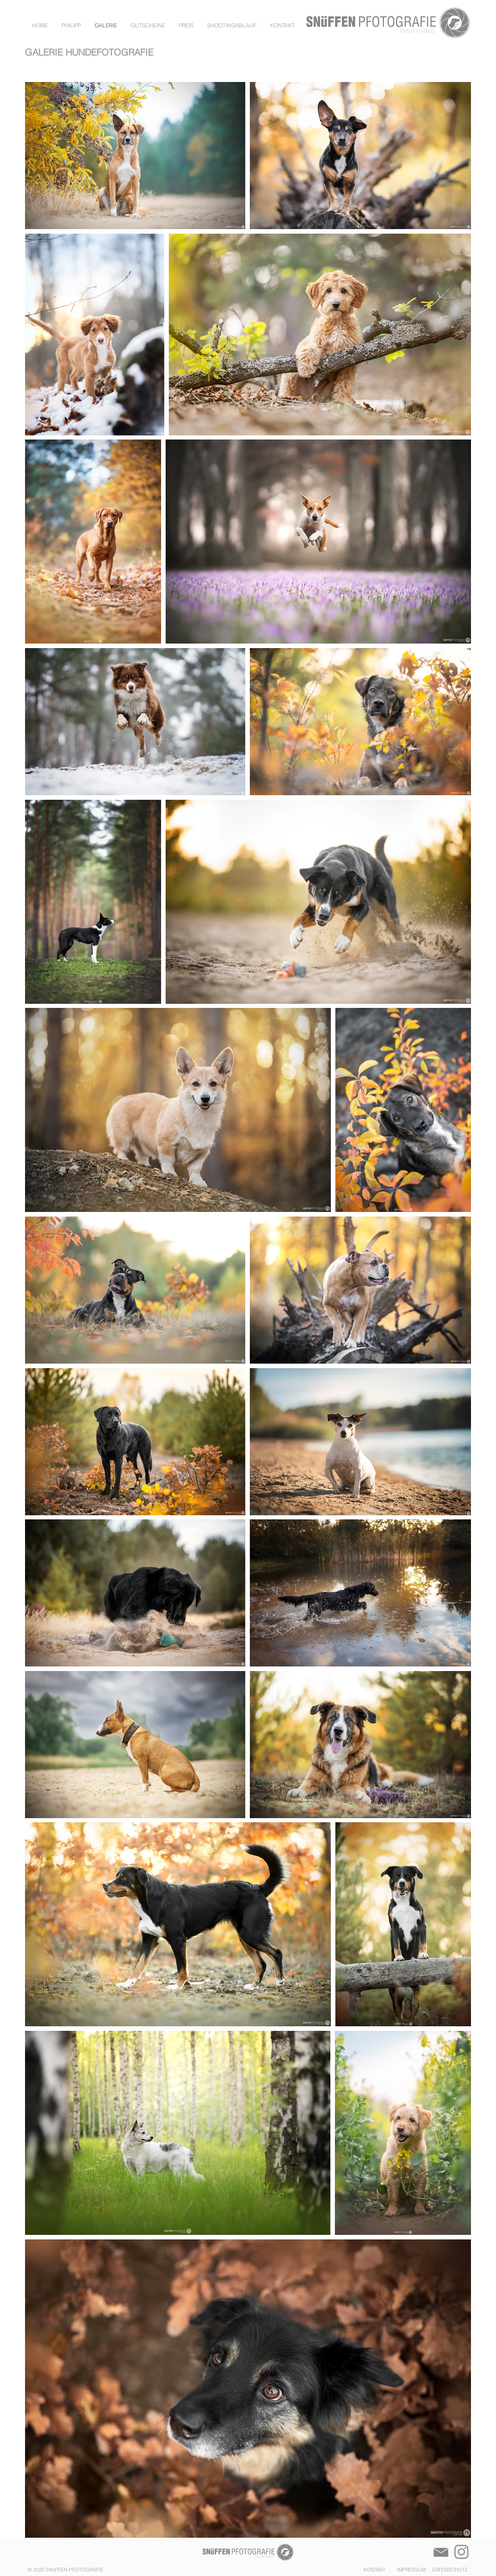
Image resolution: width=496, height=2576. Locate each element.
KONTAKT (374, 2569)
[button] (282, 25)
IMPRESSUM (409, 2569)
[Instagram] (461, 2551)
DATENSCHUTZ (448, 2569)
